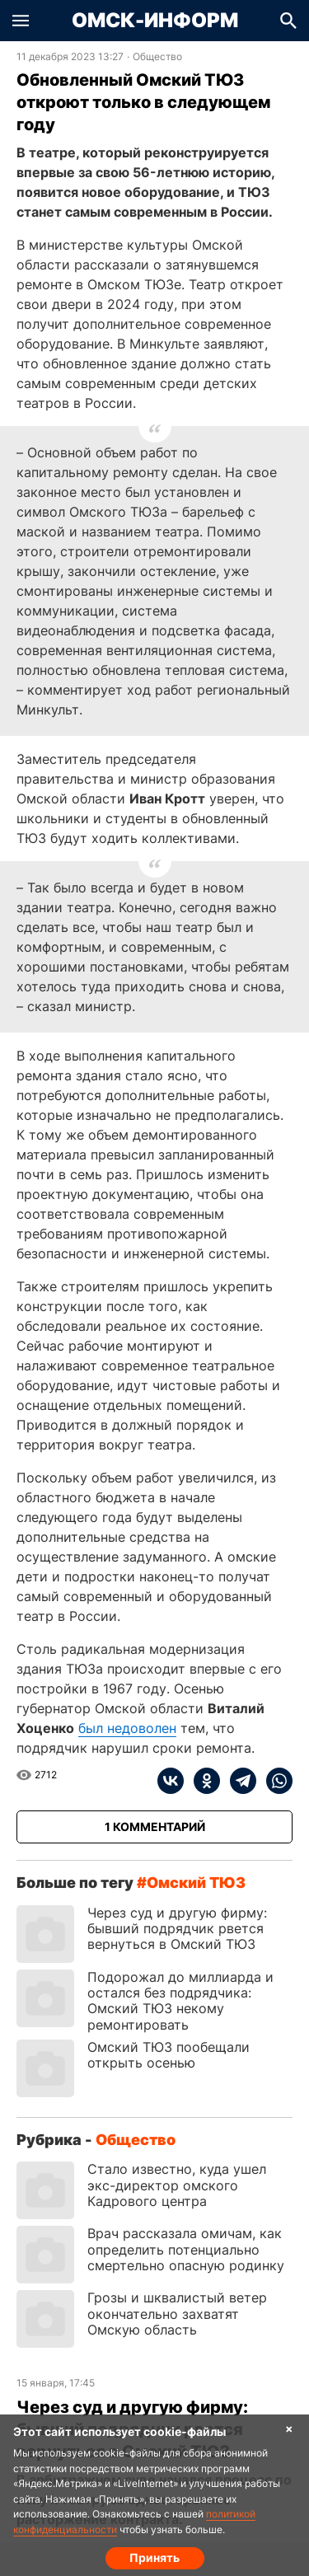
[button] (20, 20)
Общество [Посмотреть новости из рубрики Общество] (157, 57)
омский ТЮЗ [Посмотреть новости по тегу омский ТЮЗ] (196, 1882)
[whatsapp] (274, 1781)
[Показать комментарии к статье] (154, 1826)
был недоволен (127, 1728)
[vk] (170, 1781)
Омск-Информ (155, 20)
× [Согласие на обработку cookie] (289, 2428)
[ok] (202, 1781)
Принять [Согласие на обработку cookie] (154, 2557)
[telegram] (238, 1781)
